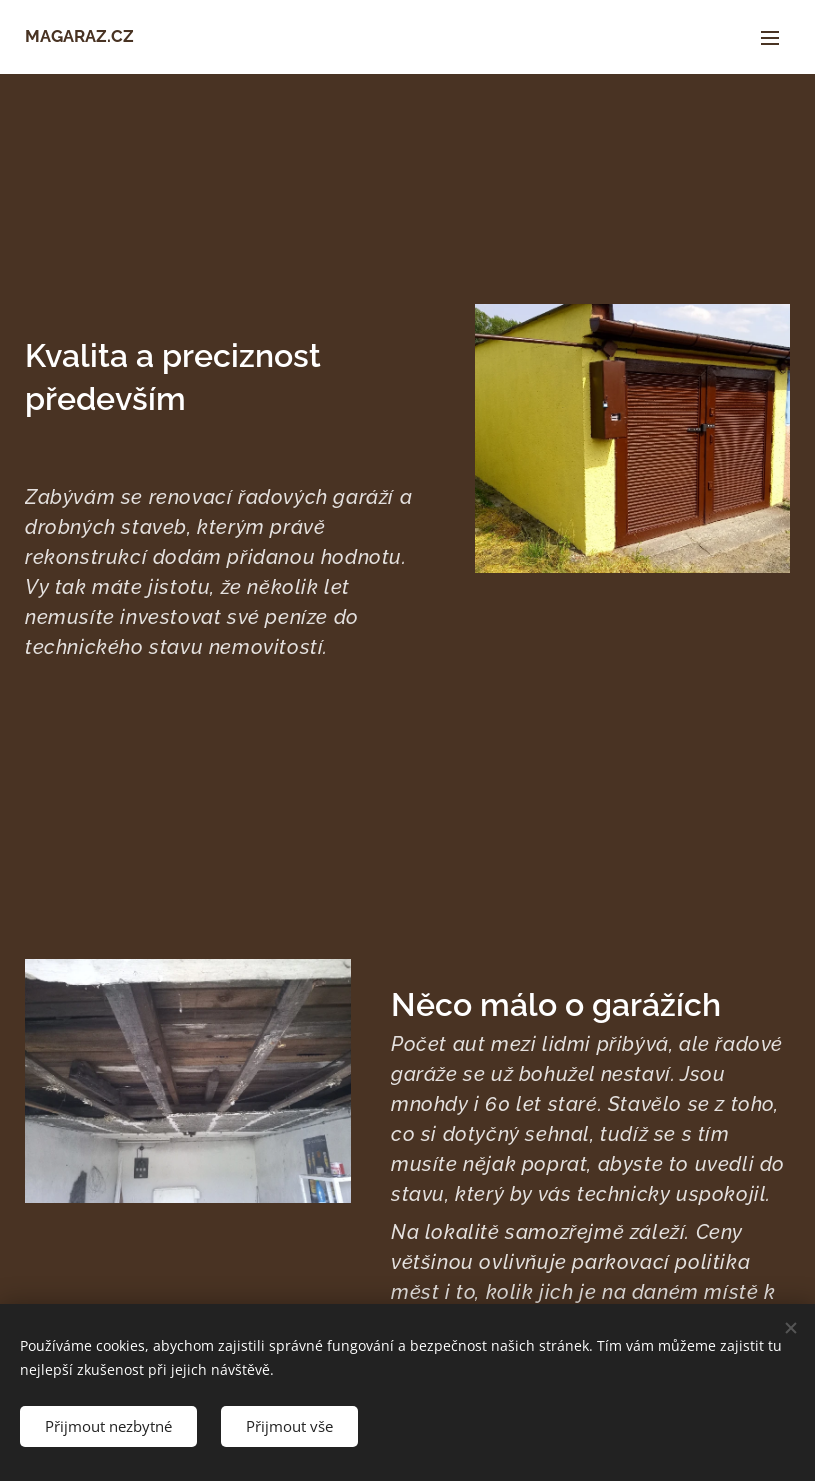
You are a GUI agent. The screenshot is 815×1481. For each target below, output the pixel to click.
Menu (770, 38)
